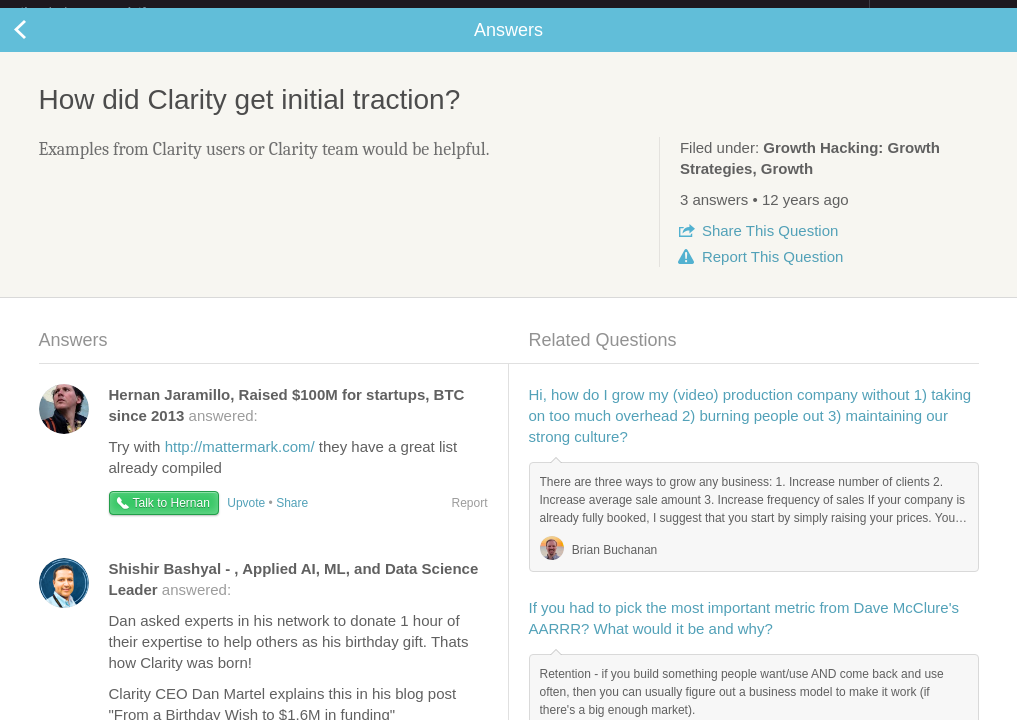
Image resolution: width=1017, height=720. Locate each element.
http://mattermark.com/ (240, 462)
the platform (104, 11)
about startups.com (940, 13)
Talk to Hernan (171, 519)
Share (770, 246)
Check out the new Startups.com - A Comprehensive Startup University (652, 13)
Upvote (246, 519)
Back (40, 46)
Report (772, 272)
